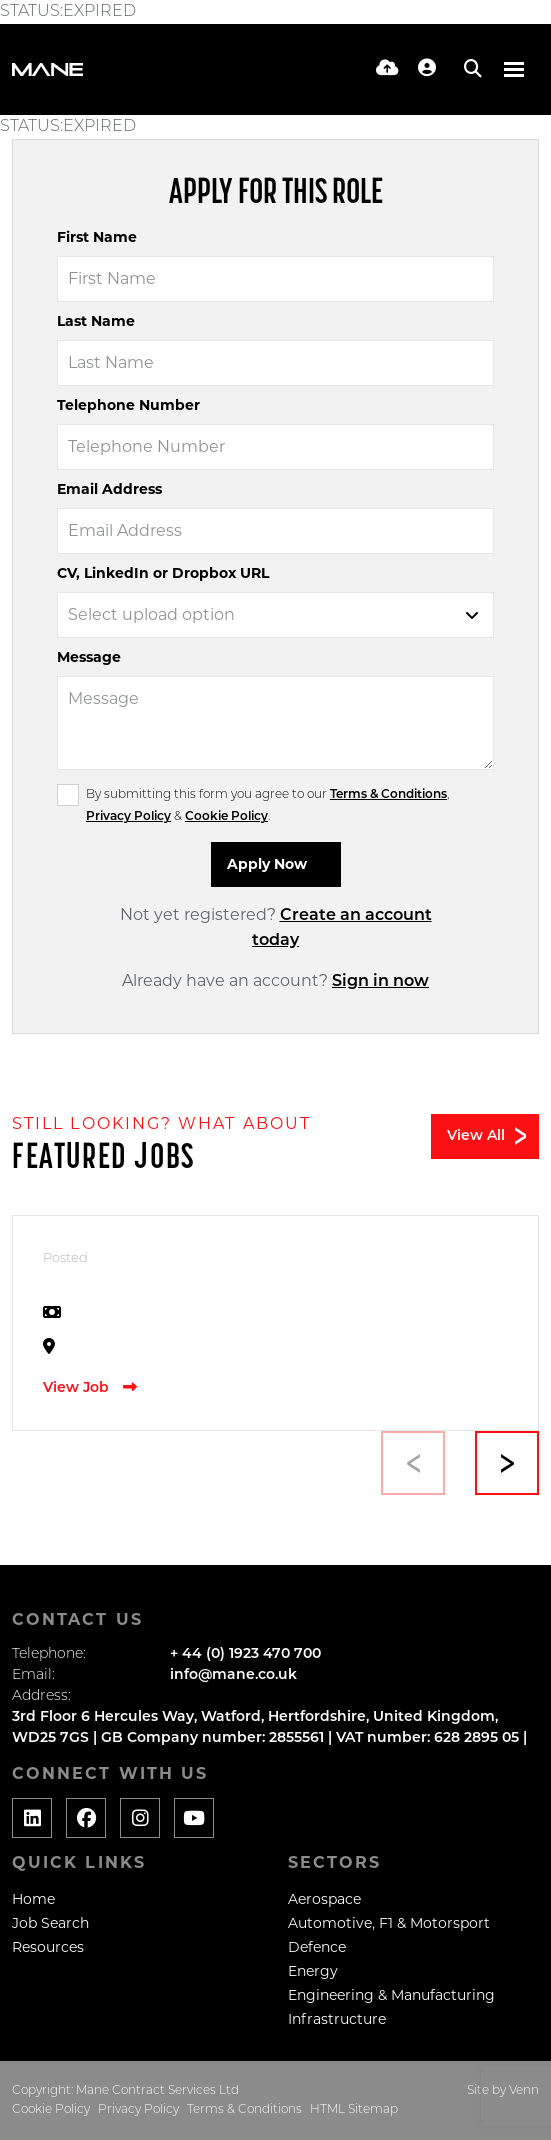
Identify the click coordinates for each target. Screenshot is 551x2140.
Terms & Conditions (388, 795)
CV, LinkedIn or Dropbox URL (163, 573)
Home (33, 1899)
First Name (97, 237)
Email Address (109, 489)
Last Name (96, 321)
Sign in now (380, 982)
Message (89, 657)
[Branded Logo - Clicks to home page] (47, 69)
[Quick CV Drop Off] (387, 69)
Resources (48, 1947)
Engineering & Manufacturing (391, 1995)
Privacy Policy (128, 817)
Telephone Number (128, 405)
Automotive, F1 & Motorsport (389, 1923)
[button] (507, 1463)
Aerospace (324, 1899)
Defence (317, 1947)
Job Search (50, 1923)
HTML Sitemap (354, 2110)
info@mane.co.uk (233, 1675)
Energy (313, 1971)
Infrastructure (337, 2019)
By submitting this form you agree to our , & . (267, 806)
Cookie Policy (226, 817)
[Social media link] (32, 1818)
